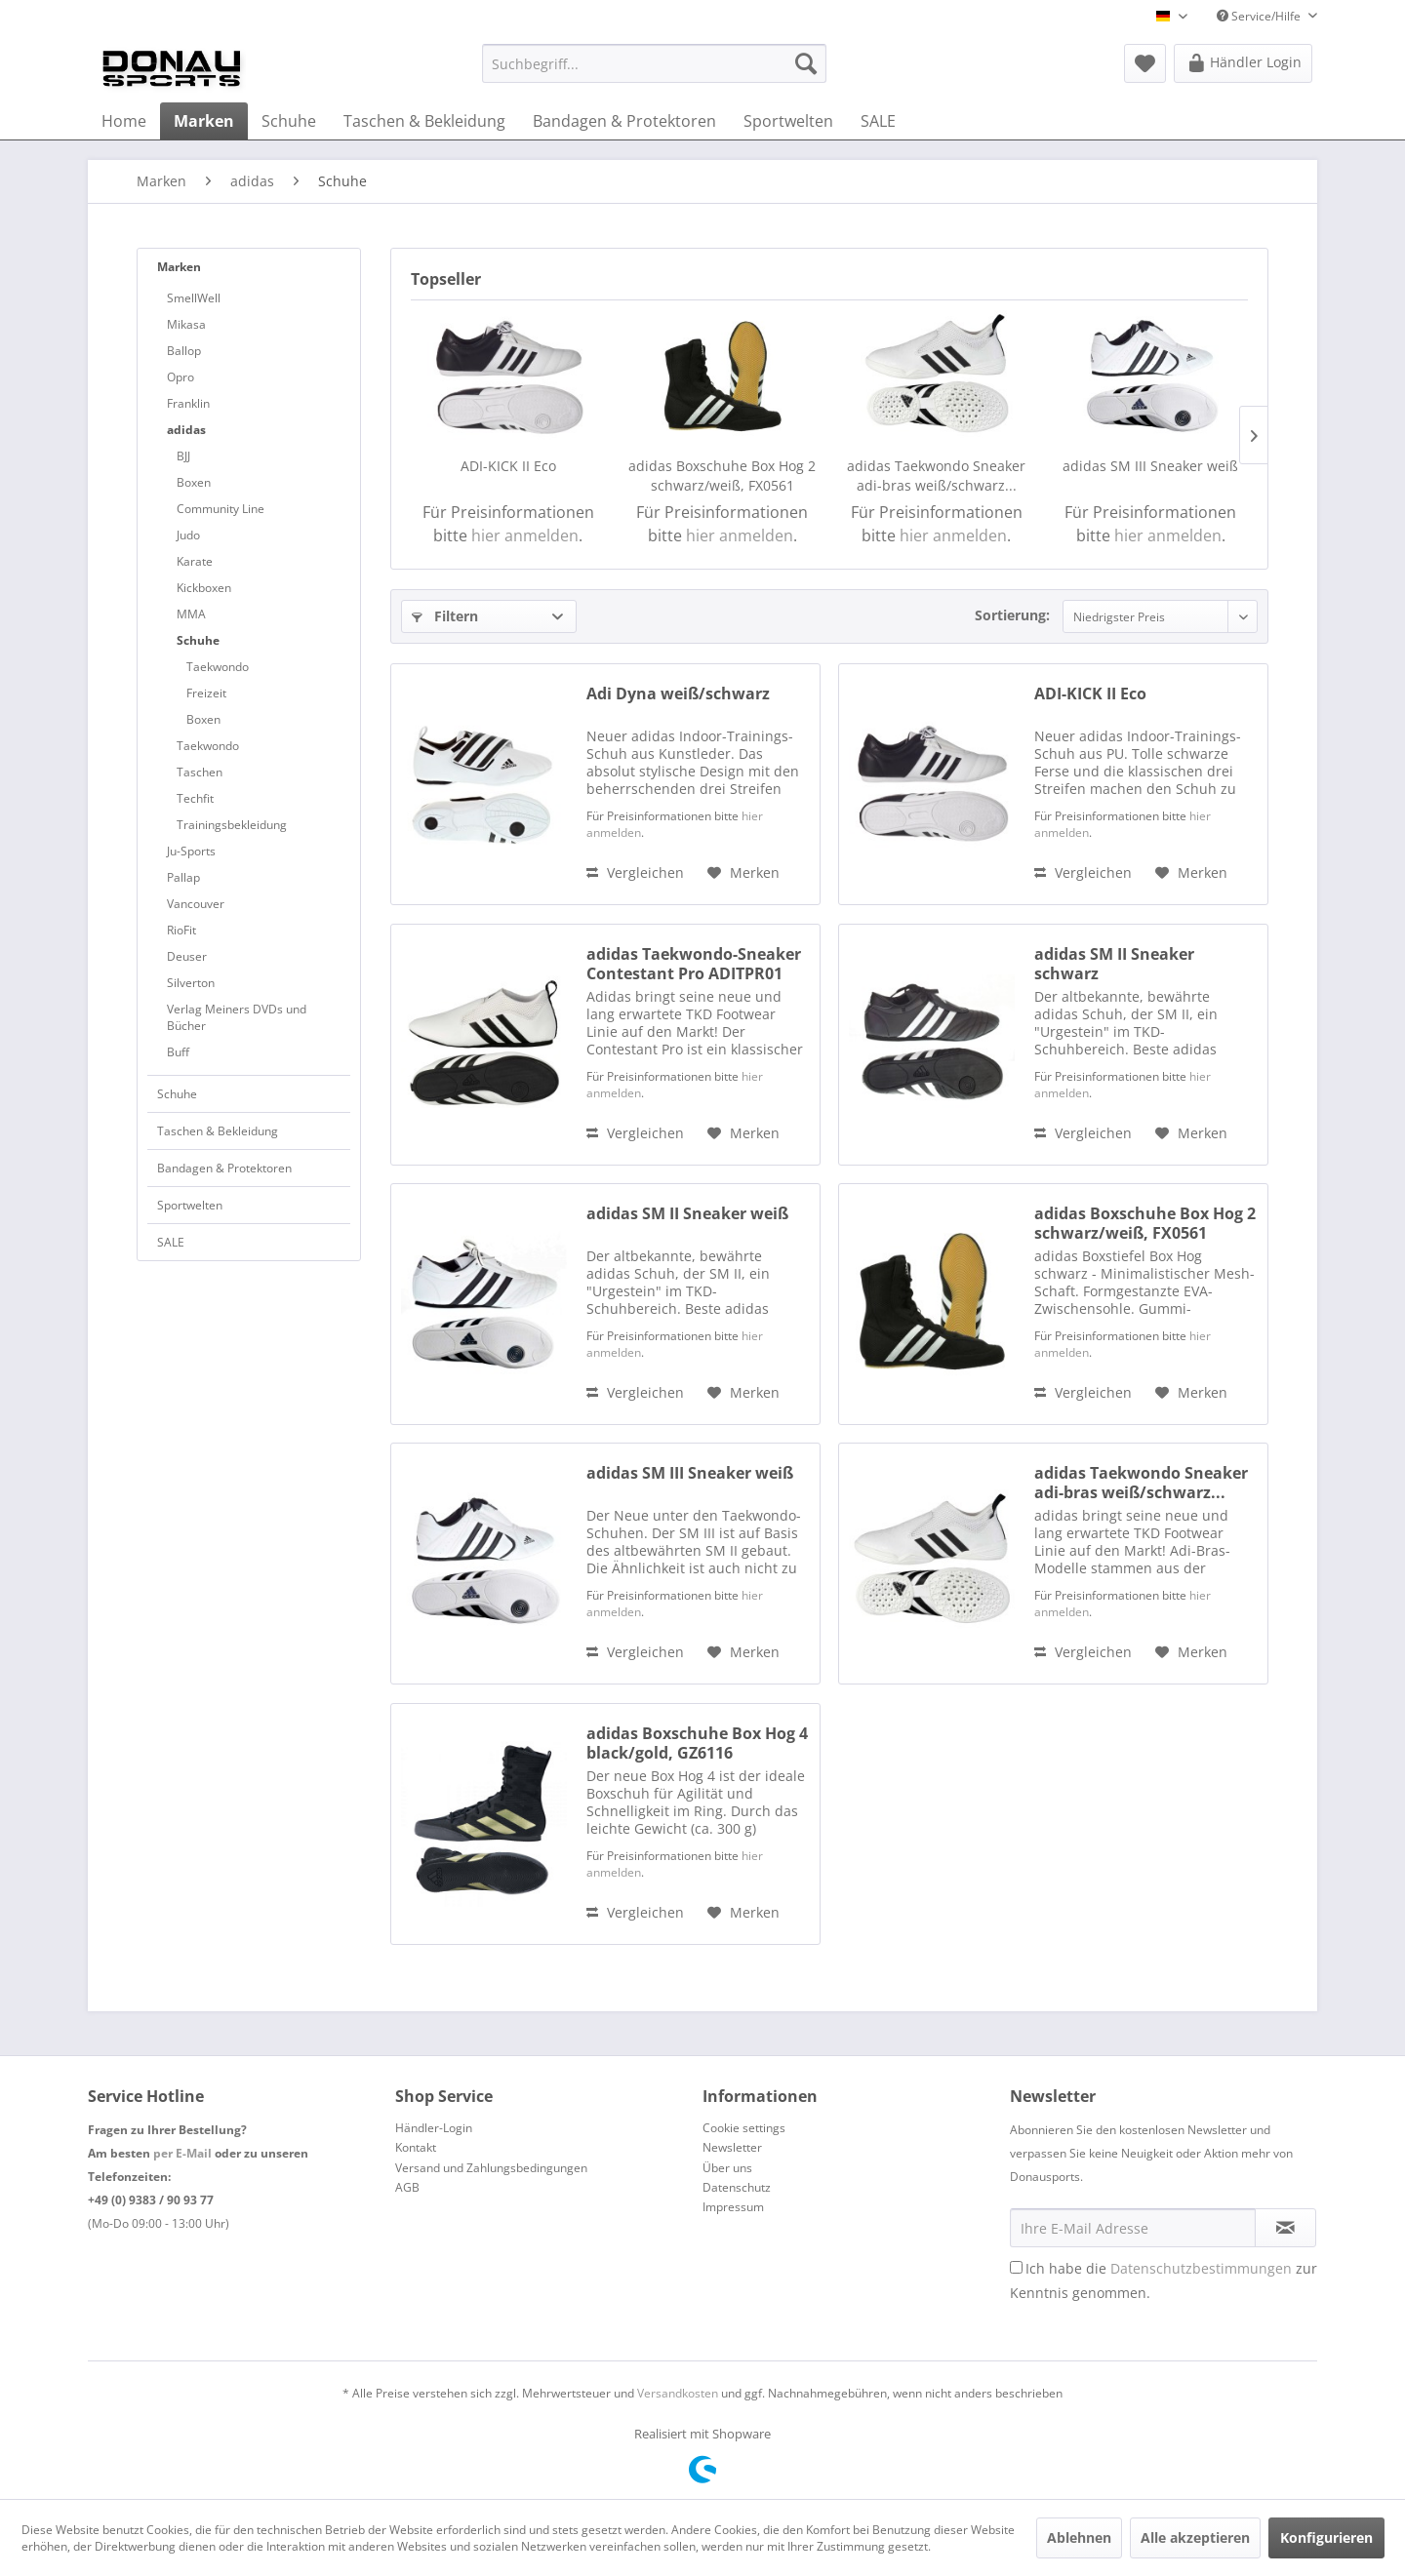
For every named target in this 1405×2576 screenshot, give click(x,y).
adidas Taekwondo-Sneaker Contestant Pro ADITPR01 (693, 963)
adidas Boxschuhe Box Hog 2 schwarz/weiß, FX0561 (722, 475)
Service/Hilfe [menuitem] (1260, 16)
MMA (191, 614)
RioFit (181, 930)
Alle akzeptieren (1195, 2537)
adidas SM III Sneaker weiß (1150, 465)
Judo (188, 535)
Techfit (195, 798)
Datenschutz (736, 2187)
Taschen (199, 772)
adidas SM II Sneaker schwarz (1114, 963)
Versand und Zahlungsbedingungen (491, 2168)
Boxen (194, 482)
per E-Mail (182, 2153)
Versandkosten (677, 2393)
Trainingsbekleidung (232, 824)
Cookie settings (743, 2128)
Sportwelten (189, 1205)
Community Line (220, 508)
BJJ (183, 456)
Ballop (184, 350)
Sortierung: (1012, 615)
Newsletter (732, 2147)
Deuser (187, 956)
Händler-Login (433, 2128)
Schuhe (198, 640)
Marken (179, 266)
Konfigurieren (1326, 2537)
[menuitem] (654, 63)
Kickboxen (204, 587)
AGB (407, 2187)
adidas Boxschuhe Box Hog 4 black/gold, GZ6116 (697, 1743)
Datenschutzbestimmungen (1201, 2268)
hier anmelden (525, 535)
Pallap (183, 877)
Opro (180, 377)
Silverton (191, 982)
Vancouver (195, 903)
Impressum (733, 2207)
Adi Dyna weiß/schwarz (678, 694)
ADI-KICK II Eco (508, 465)
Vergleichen (635, 872)
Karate (195, 561)
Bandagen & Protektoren (224, 1168)
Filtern (445, 616)
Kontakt (415, 2147)
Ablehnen (1079, 2537)
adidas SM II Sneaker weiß (687, 1214)
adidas (186, 429)
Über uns (727, 2168)
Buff (178, 1052)
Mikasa (186, 324)
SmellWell (194, 298)
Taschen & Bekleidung (217, 1131)
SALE (170, 1242)
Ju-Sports (191, 851)
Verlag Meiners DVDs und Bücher (236, 1017)
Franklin (188, 403)
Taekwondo (217, 666)
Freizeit (206, 693)
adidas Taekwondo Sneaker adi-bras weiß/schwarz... (936, 475)
